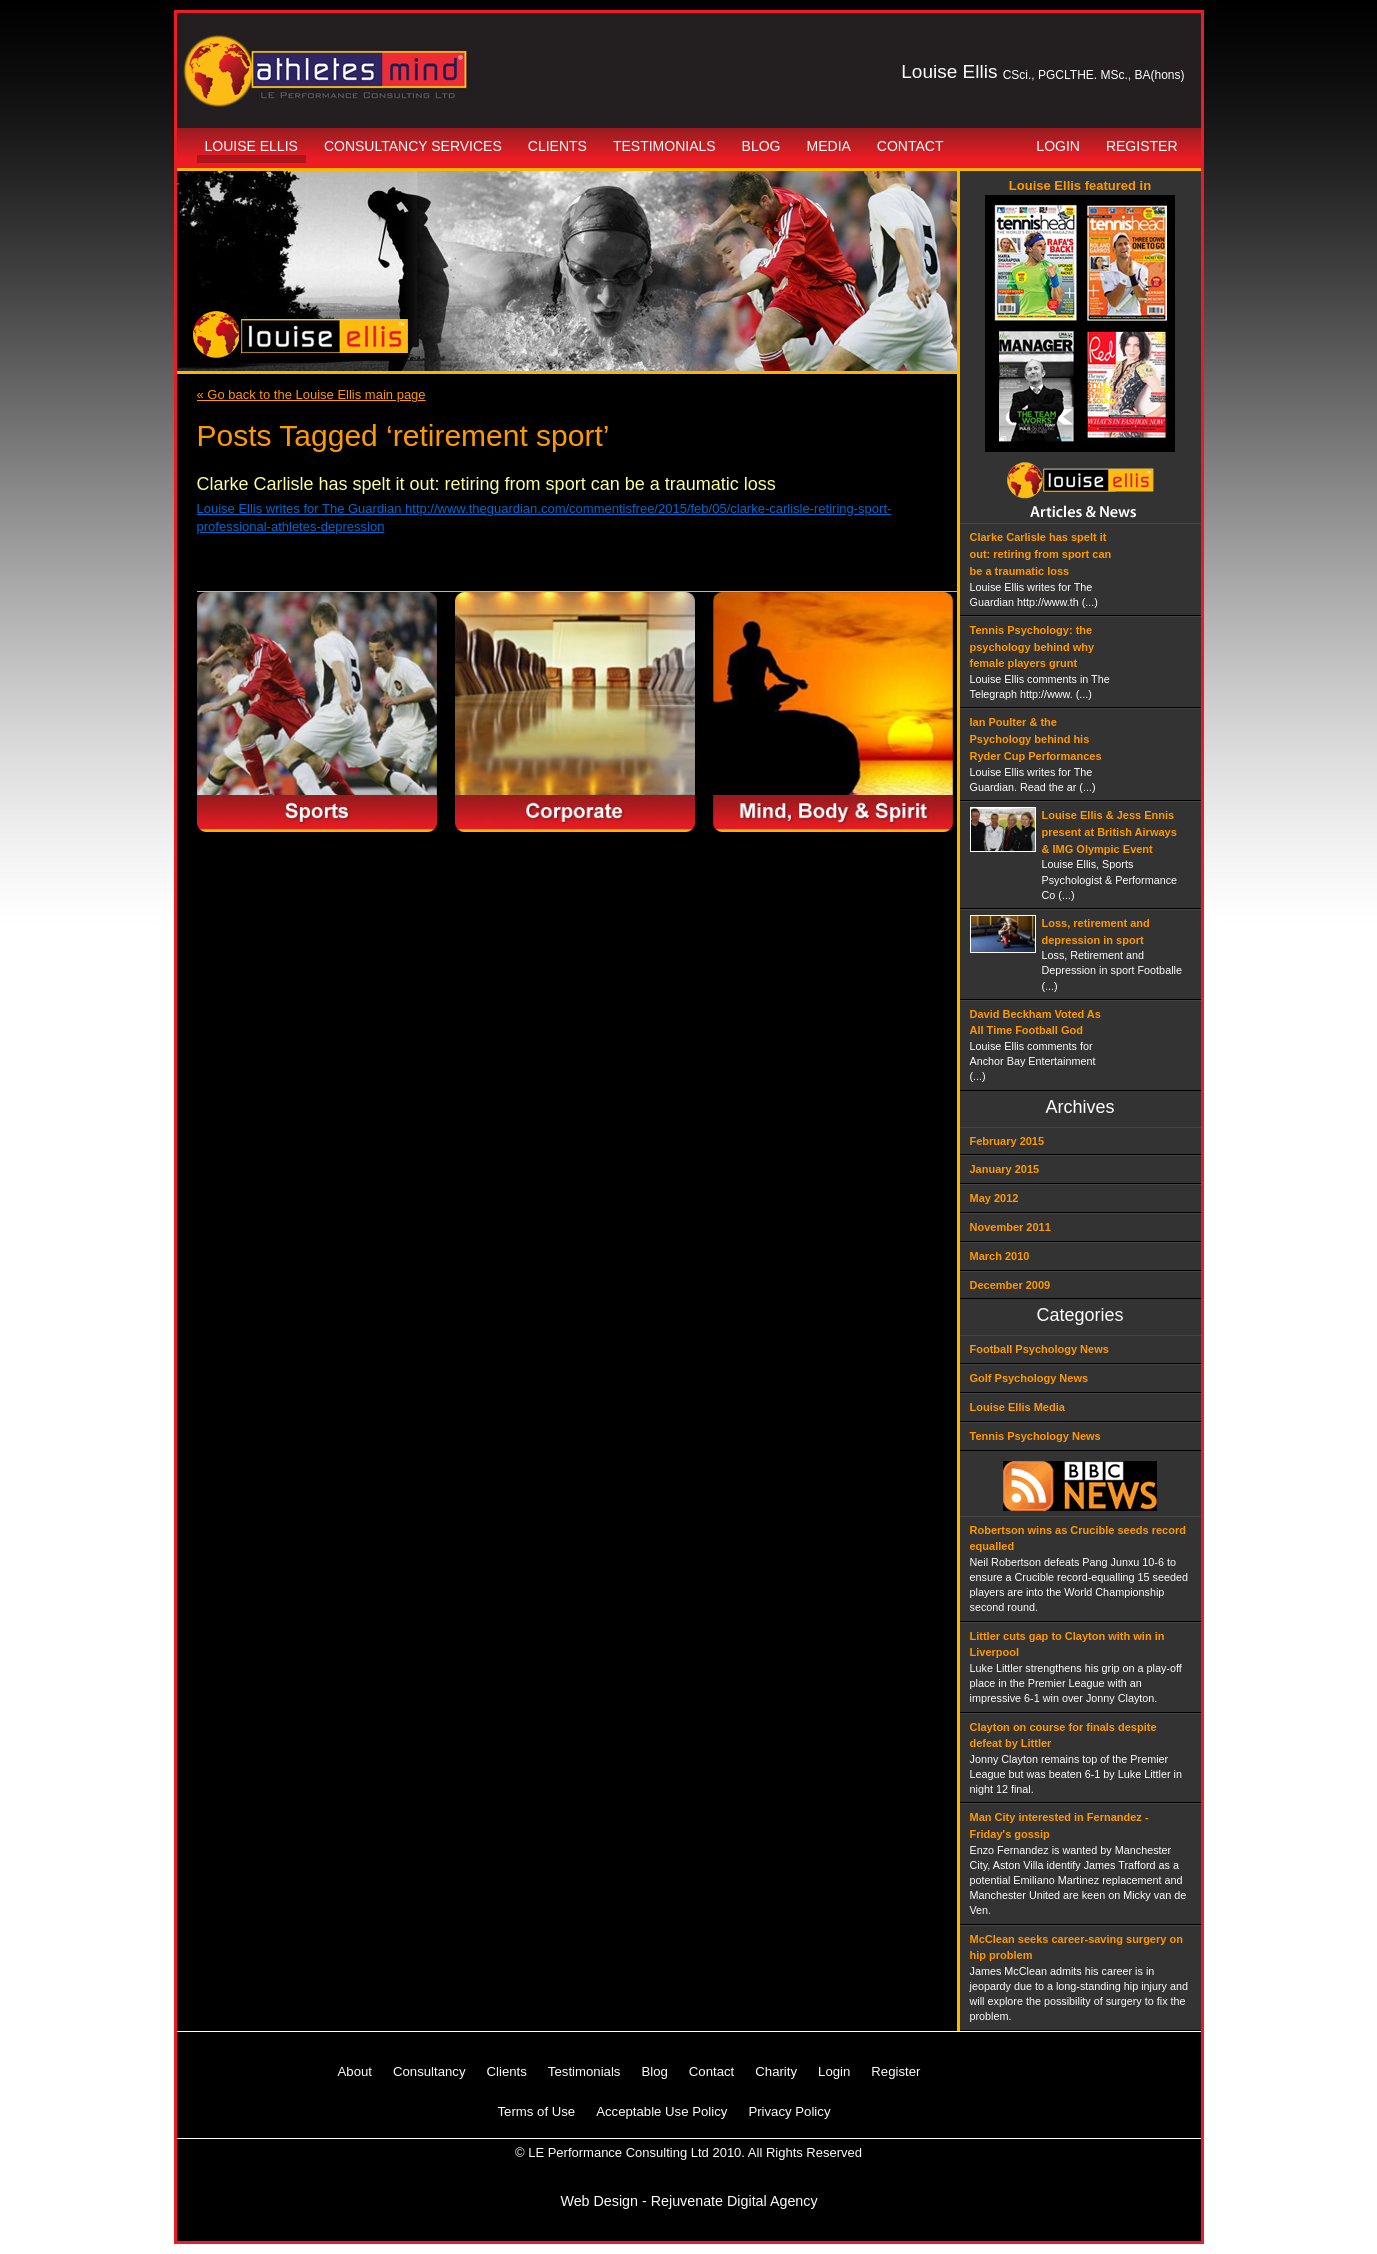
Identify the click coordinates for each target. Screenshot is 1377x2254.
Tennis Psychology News (1035, 1436)
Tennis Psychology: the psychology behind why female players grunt (1032, 647)
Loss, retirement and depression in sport (1096, 931)
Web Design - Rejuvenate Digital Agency (688, 2201)
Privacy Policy (789, 2111)
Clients (557, 146)
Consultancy (429, 2071)
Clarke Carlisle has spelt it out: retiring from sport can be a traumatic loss (486, 484)
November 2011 (1010, 1227)
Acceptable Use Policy (661, 2111)
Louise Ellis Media (1017, 1407)
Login (1058, 146)
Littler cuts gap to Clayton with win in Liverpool (1067, 1644)
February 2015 (1007, 1141)
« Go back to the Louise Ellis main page (311, 394)
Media (829, 146)
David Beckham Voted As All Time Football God (1035, 1022)
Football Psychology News (1039, 1349)
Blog (761, 146)
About (355, 2071)
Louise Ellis (251, 146)
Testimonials (664, 146)
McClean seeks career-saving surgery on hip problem (1076, 1947)
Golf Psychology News (1029, 1378)
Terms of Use (537, 2111)
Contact (910, 146)
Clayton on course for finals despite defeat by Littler (1063, 1735)
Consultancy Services (413, 146)
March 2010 (1000, 1256)
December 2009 (1010, 1285)
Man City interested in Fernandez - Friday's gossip (1059, 1825)
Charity (776, 2071)
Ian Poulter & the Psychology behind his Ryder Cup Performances (1036, 739)
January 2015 (1005, 1169)
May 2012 (994, 1198)
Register (1142, 146)
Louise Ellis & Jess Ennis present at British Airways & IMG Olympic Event (1109, 832)
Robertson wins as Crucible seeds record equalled (1078, 1538)
